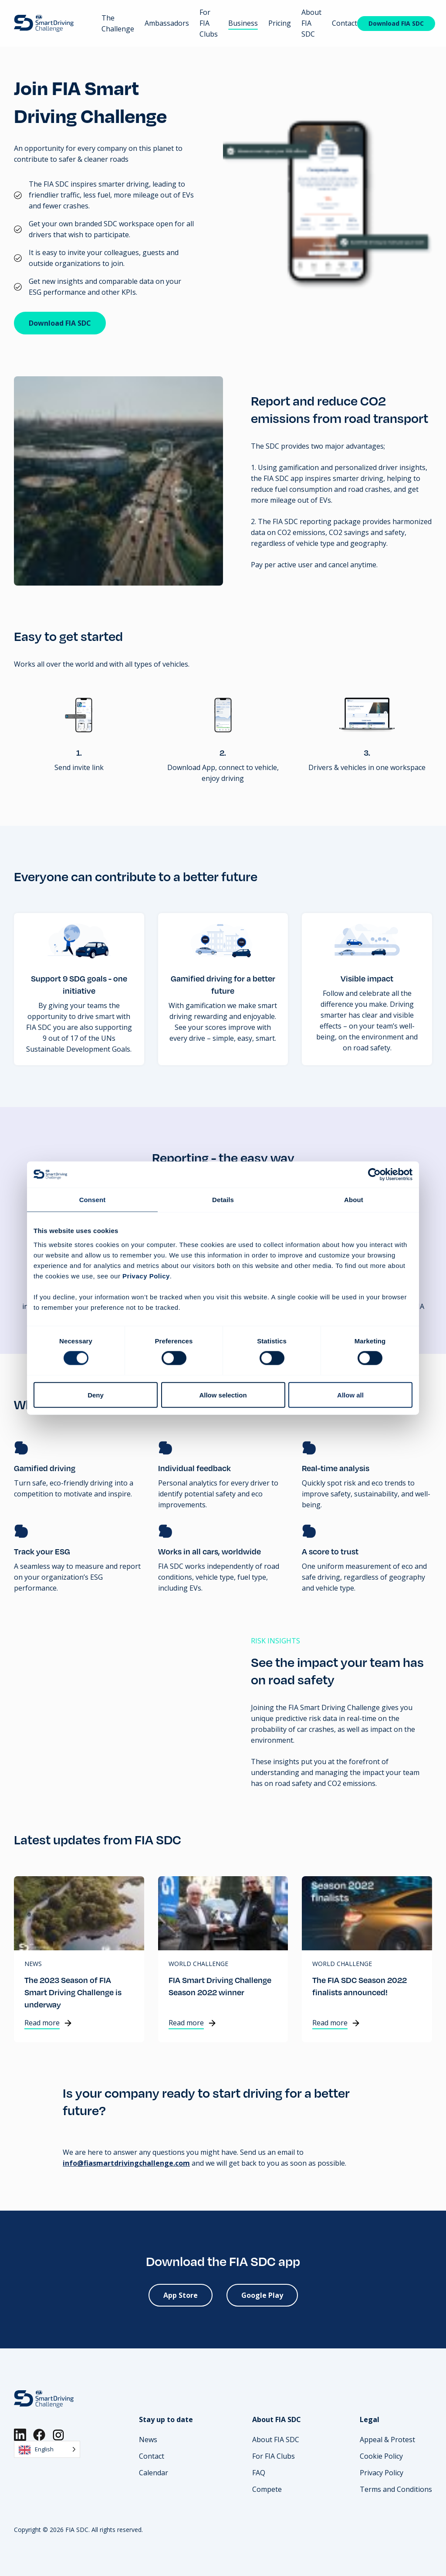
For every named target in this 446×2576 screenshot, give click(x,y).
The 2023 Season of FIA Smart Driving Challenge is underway (73, 1992)
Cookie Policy (381, 2456)
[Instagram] (58, 2435)
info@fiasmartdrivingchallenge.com (126, 2163)
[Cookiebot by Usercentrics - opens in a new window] (374, 1174)
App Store (180, 2295)
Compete (267, 2489)
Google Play (262, 2295)
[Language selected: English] (47, 2449)
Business (243, 23)
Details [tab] (223, 1199)
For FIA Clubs (208, 23)
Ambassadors (167, 23)
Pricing (279, 23)
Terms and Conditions (396, 2489)
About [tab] (353, 1199)
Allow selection (223, 1394)
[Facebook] (39, 2435)
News (33, 1964)
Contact (344, 23)
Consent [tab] (92, 1199)
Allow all (350, 1394)
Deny (96, 1394)
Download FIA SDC (396, 23)
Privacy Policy (381, 2472)
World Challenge (198, 1964)
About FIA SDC (275, 2439)
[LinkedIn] (20, 2435)
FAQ (258, 2472)
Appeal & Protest (387, 2439)
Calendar (153, 2472)
